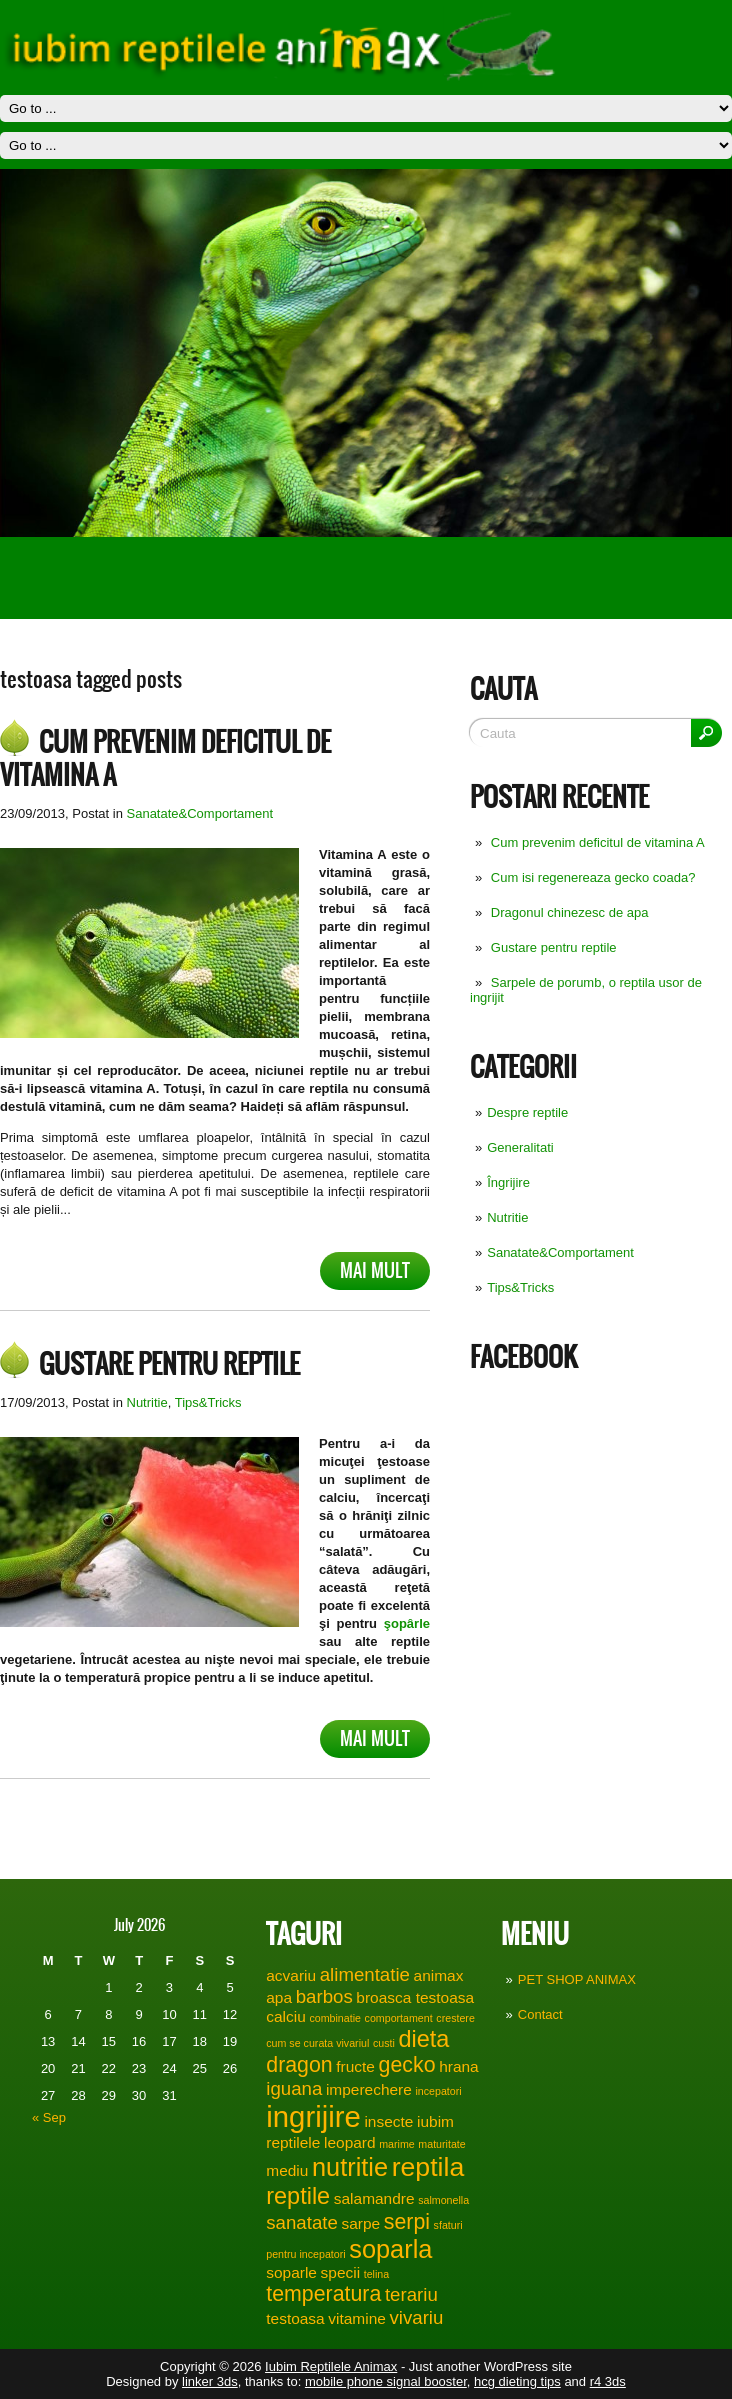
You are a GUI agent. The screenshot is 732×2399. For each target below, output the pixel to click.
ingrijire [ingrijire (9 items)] (313, 2116)
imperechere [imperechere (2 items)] (369, 2089)
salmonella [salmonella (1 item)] (443, 2200)
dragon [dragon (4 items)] (299, 2065)
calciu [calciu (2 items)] (286, 2016)
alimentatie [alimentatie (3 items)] (365, 1974)
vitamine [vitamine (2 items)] (357, 2318)
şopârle (407, 1623)
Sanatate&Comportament (560, 1252)
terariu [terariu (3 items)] (411, 2294)
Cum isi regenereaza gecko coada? (593, 877)
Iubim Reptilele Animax (331, 2366)
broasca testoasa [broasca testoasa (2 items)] (415, 1997)
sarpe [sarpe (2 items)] (360, 2223)
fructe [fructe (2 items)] (355, 2066)
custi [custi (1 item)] (384, 2043)
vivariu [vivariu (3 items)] (416, 2317)
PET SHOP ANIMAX (577, 1979)
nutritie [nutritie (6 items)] (350, 2167)
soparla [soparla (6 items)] (390, 2249)
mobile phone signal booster (386, 2381)
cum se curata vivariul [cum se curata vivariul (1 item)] (317, 2043)
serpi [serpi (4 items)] (407, 2222)
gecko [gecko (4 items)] (407, 2065)
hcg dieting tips (517, 2381)
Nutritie (507, 1217)
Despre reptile (527, 1112)
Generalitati (520, 1147)
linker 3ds (210, 2381)
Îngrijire (508, 1182)
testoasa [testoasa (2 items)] (295, 2318)
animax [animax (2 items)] (439, 1975)
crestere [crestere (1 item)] (455, 2018)
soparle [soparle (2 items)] (291, 2272)
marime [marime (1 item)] (397, 2144)
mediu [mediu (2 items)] (287, 2170)
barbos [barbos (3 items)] (324, 1996)
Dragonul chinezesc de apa (570, 912)
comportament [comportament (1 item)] (399, 2018)
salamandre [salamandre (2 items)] (374, 2198)
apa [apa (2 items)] (279, 1997)
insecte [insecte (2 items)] (388, 2121)
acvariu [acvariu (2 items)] (291, 1975)
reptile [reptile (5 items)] (298, 2196)
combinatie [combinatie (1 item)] (335, 2018)
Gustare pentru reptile (554, 947)
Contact (540, 2014)
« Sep (49, 2117)
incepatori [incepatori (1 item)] (438, 2091)
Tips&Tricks (520, 1287)
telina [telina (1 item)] (376, 2274)
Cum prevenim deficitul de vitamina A (598, 842)
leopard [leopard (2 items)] (350, 2142)
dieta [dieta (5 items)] (423, 2039)
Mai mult (375, 1270)
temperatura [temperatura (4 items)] (323, 2294)
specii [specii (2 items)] (341, 2272)
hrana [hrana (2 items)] (459, 2066)
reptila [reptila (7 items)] (428, 2167)
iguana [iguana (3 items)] (294, 2088)
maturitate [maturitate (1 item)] (441, 2144)
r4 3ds (608, 2381)
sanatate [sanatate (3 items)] (302, 2222)
